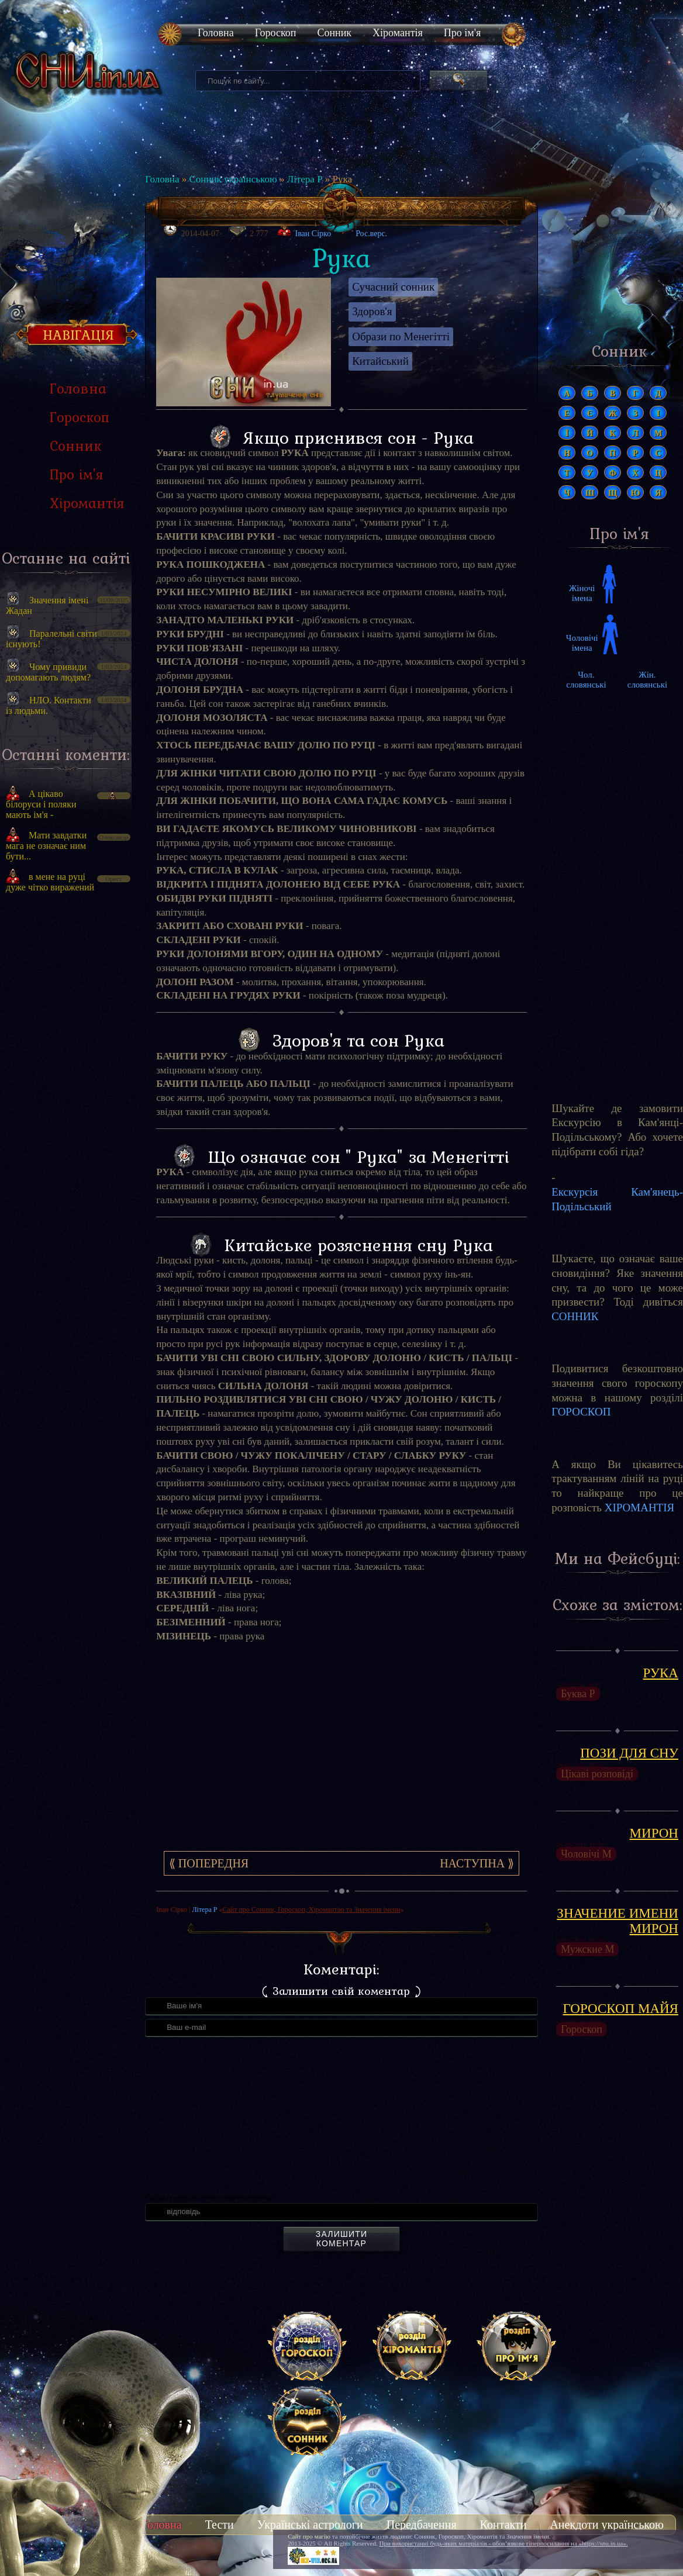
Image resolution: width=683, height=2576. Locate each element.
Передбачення (422, 2524)
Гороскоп (275, 33)
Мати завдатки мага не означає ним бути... (46, 845)
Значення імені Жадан (47, 605)
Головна (216, 33)
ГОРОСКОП (580, 1412)
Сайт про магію (309, 2536)
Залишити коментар (341, 2238)
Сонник (334, 33)
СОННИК (574, 1316)
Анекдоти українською (607, 2524)
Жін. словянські (647, 679)
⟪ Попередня (209, 1863)
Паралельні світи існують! (51, 639)
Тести (219, 2524)
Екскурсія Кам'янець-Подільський (617, 1199)
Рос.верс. (363, 230)
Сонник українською (233, 179)
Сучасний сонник (393, 287)
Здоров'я (372, 311)
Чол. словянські (586, 679)
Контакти (503, 2524)
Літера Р (305, 179)
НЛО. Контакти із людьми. (48, 705)
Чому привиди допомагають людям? (48, 672)
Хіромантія (397, 33)
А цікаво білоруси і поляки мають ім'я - (41, 804)
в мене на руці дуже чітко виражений (50, 882)
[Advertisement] (66, 1099)
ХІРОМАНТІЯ (640, 1507)
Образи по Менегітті (401, 336)
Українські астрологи (310, 2524)
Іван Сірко (313, 233)
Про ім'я (462, 33)
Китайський (380, 361)
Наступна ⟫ (477, 1863)
